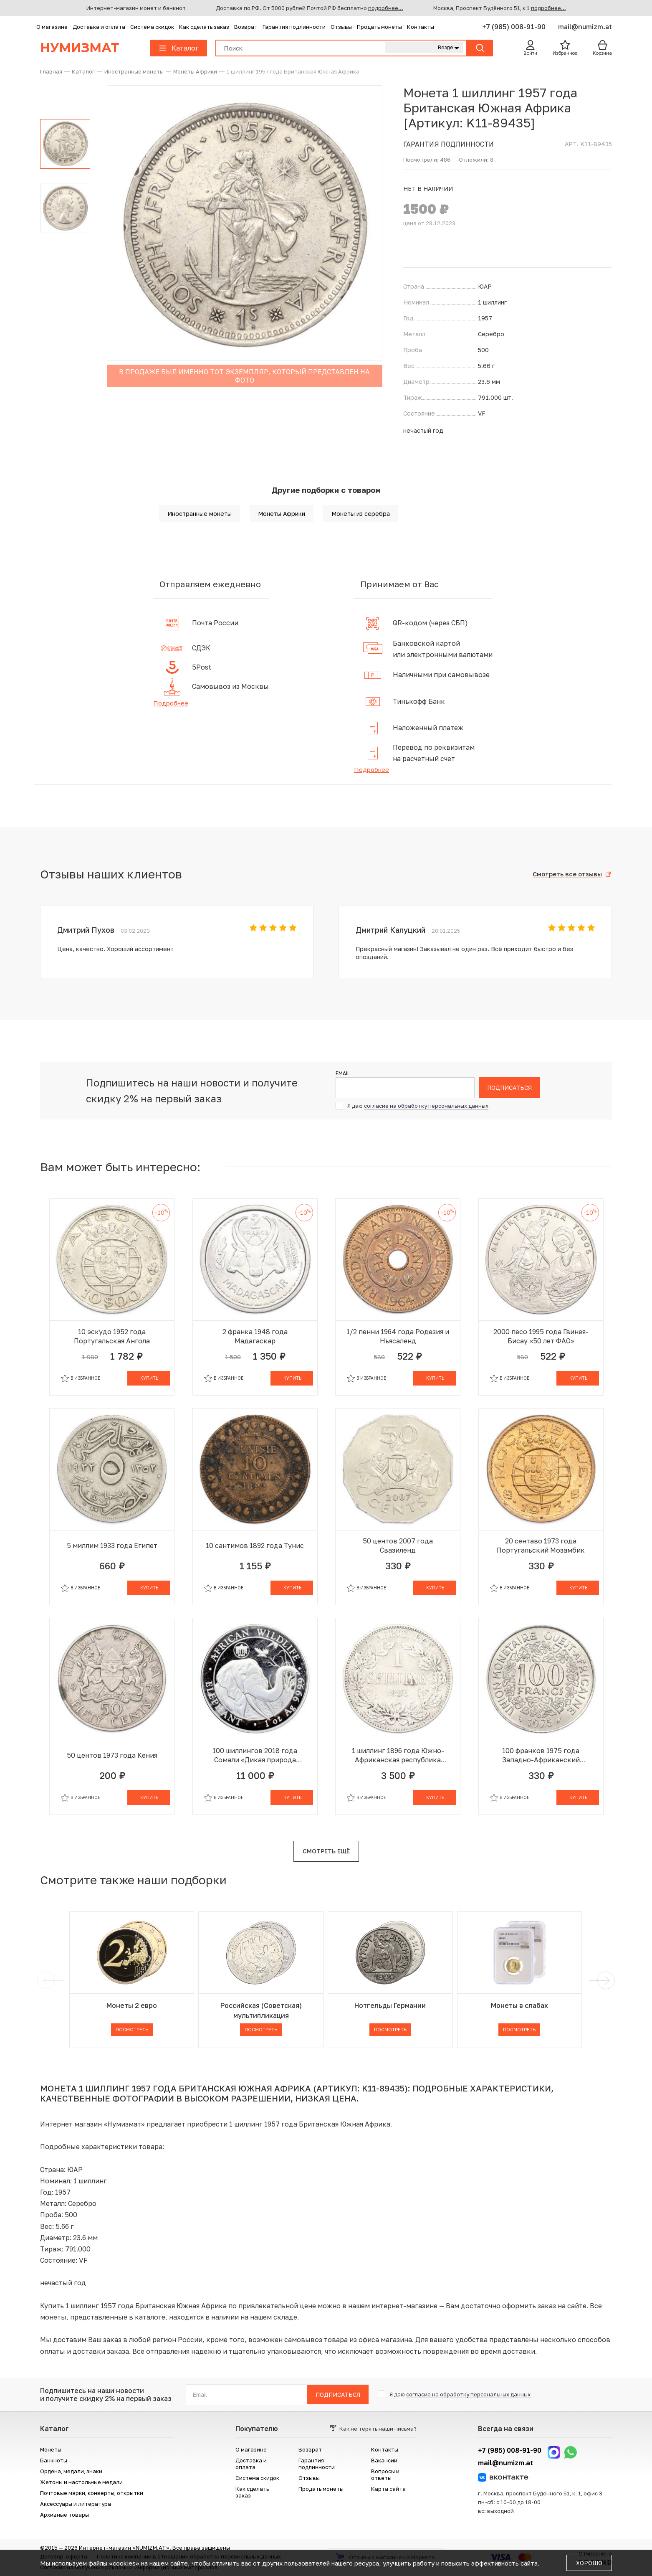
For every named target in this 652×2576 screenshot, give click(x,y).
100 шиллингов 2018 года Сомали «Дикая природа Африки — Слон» (254, 1755)
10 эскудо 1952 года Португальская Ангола (112, 1336)
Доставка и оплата (99, 26)
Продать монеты (379, 26)
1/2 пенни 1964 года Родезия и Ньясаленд (397, 1336)
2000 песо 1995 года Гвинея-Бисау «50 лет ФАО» (541, 1336)
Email (343, 1073)
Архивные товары (64, 2514)
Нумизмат (79, 48)
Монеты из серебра (360, 513)
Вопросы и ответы (385, 2474)
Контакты (420, 26)
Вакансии (384, 2460)
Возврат (246, 26)
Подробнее (170, 703)
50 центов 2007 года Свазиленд (398, 1545)
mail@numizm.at (585, 27)
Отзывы (341, 26)
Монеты (50, 2449)
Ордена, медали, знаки (71, 2471)
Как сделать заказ (204, 26)
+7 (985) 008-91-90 (514, 27)
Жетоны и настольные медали (81, 2482)
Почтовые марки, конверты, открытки (91, 2493)
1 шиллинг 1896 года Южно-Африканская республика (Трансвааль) (398, 1755)
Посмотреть (132, 2029)
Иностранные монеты (199, 513)
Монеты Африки (281, 513)
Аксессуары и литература (75, 2503)
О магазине (52, 26)
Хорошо (589, 2562)
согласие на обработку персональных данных (426, 1105)
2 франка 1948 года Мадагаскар (255, 1336)
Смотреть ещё (326, 1851)
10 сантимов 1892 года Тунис (255, 1545)
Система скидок (152, 26)
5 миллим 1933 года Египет (112, 1545)
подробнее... (385, 8)
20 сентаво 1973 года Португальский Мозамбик (541, 1545)
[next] (604, 1980)
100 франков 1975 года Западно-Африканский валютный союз (541, 1755)
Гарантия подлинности (294, 26)
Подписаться (509, 1087)
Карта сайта (388, 2488)
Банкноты (53, 2460)
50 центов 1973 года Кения (112, 1755)
